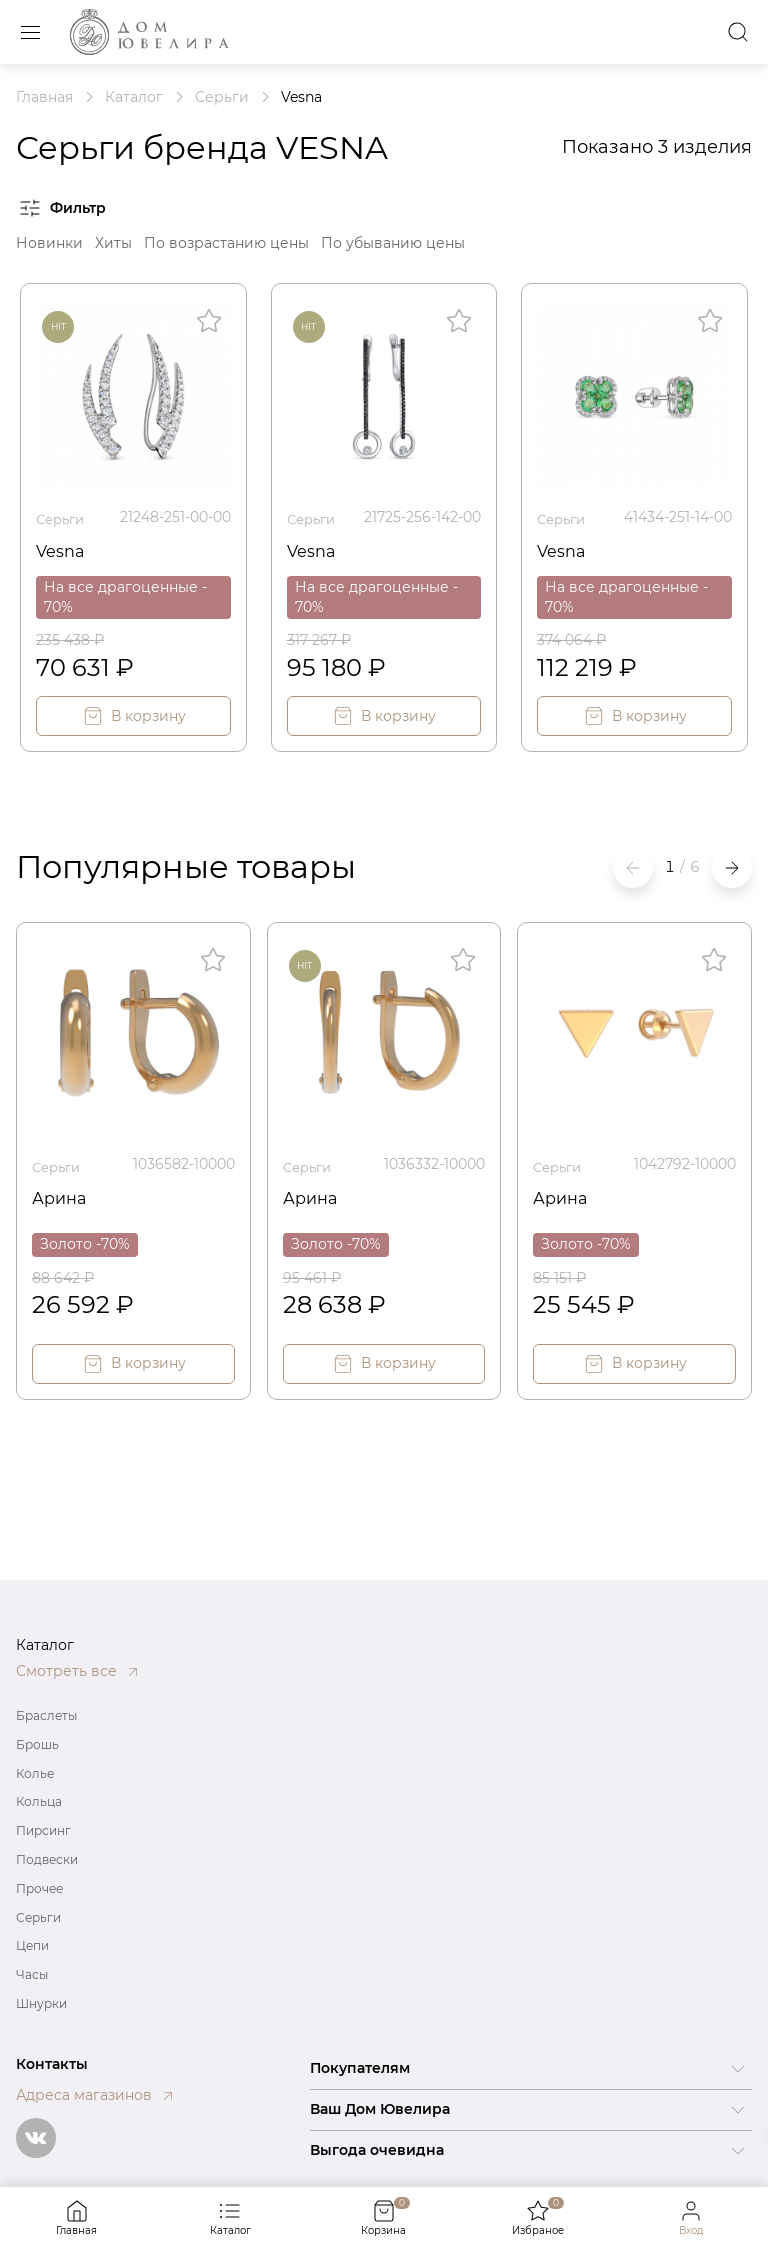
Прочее (39, 1888)
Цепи (32, 1945)
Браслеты (46, 1715)
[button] (732, 866)
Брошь (37, 1744)
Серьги (63, 517)
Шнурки (41, 2003)
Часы (32, 1974)
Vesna (63, 547)
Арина (62, 1193)
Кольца (39, 1801)
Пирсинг (43, 1830)
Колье (35, 1773)
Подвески (47, 1859)
